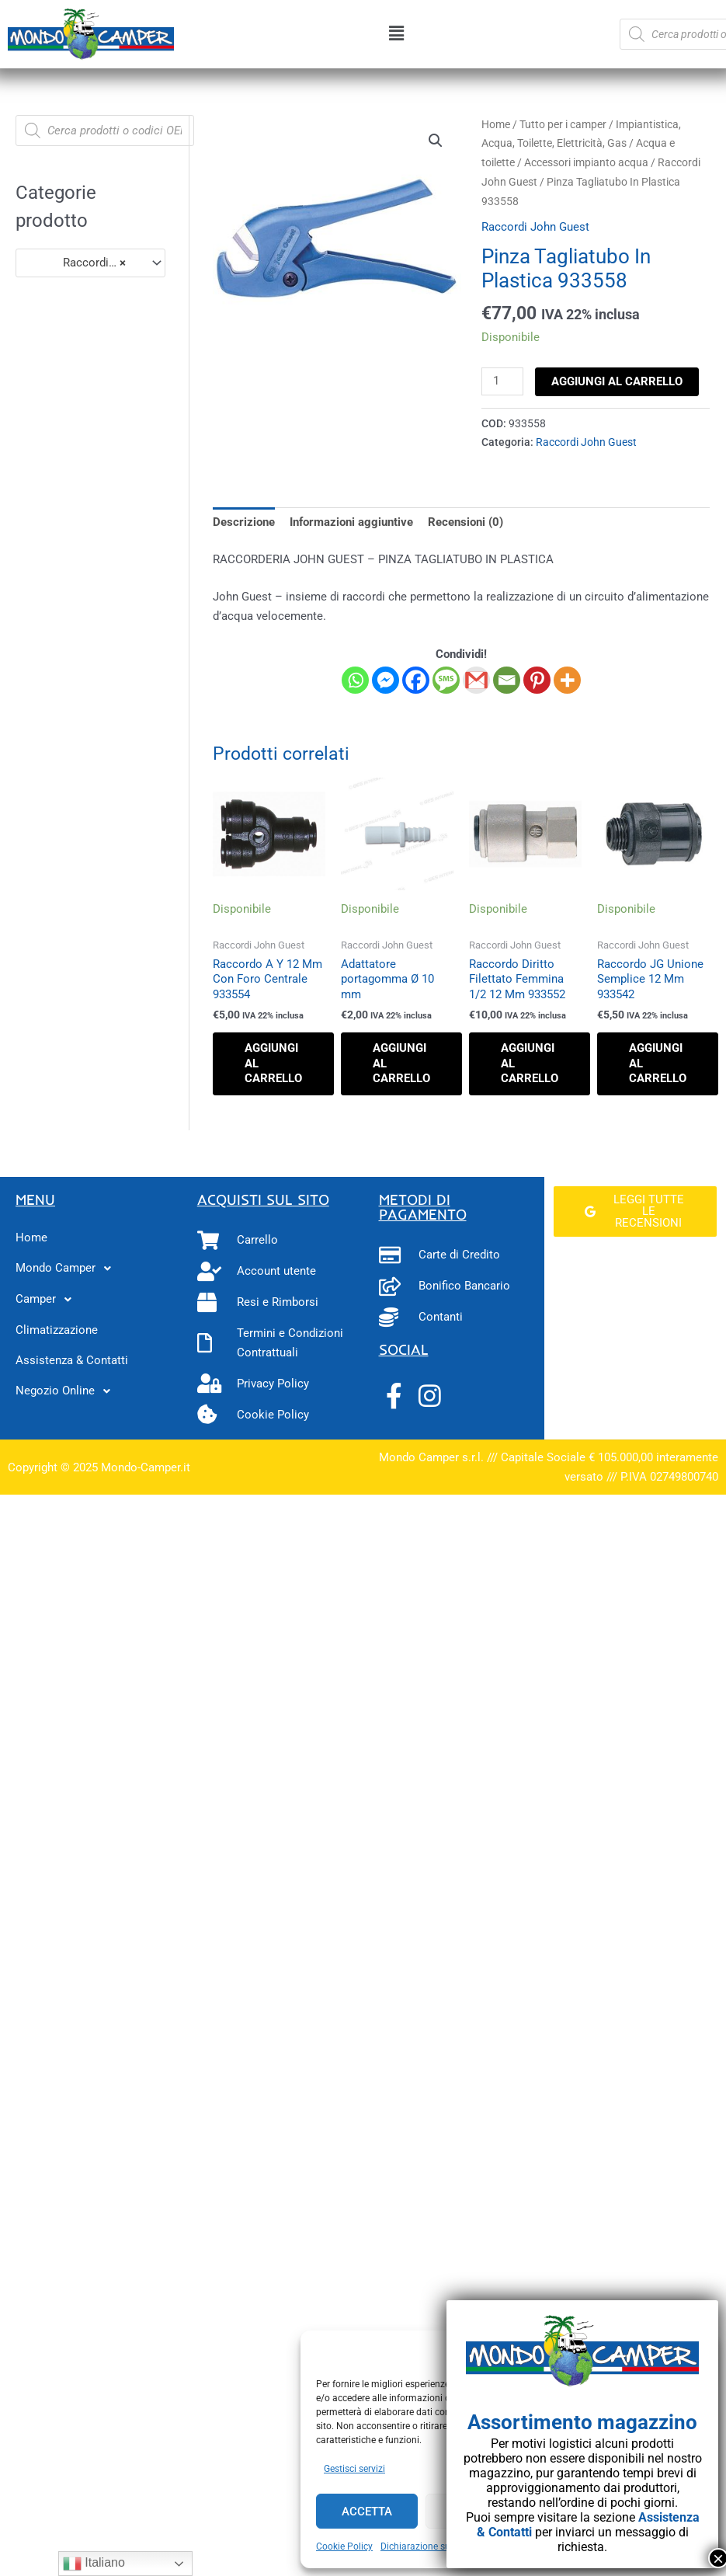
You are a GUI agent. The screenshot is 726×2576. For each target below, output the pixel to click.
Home (495, 124)
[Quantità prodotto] (502, 381)
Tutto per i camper (562, 124)
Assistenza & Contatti (72, 1360)
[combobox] (90, 263)
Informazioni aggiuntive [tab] (351, 522)
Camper (48, 1300)
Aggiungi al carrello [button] (273, 1063)
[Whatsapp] (355, 680)
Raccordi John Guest (535, 227)
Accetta (367, 2512)
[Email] (506, 680)
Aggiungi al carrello (617, 381)
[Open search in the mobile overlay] (105, 130)
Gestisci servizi (354, 2468)
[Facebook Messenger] (385, 680)
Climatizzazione (57, 1330)
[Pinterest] (537, 680)
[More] (567, 680)
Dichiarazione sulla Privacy (437, 2546)
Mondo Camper (68, 1269)
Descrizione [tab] (244, 522)
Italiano (94, 2563)
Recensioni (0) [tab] (465, 522)
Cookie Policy (344, 2546)
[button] (397, 34)
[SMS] (446, 680)
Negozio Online (67, 1391)
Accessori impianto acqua (586, 162)
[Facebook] (415, 680)
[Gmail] (476, 680)
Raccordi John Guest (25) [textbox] (83, 262)
